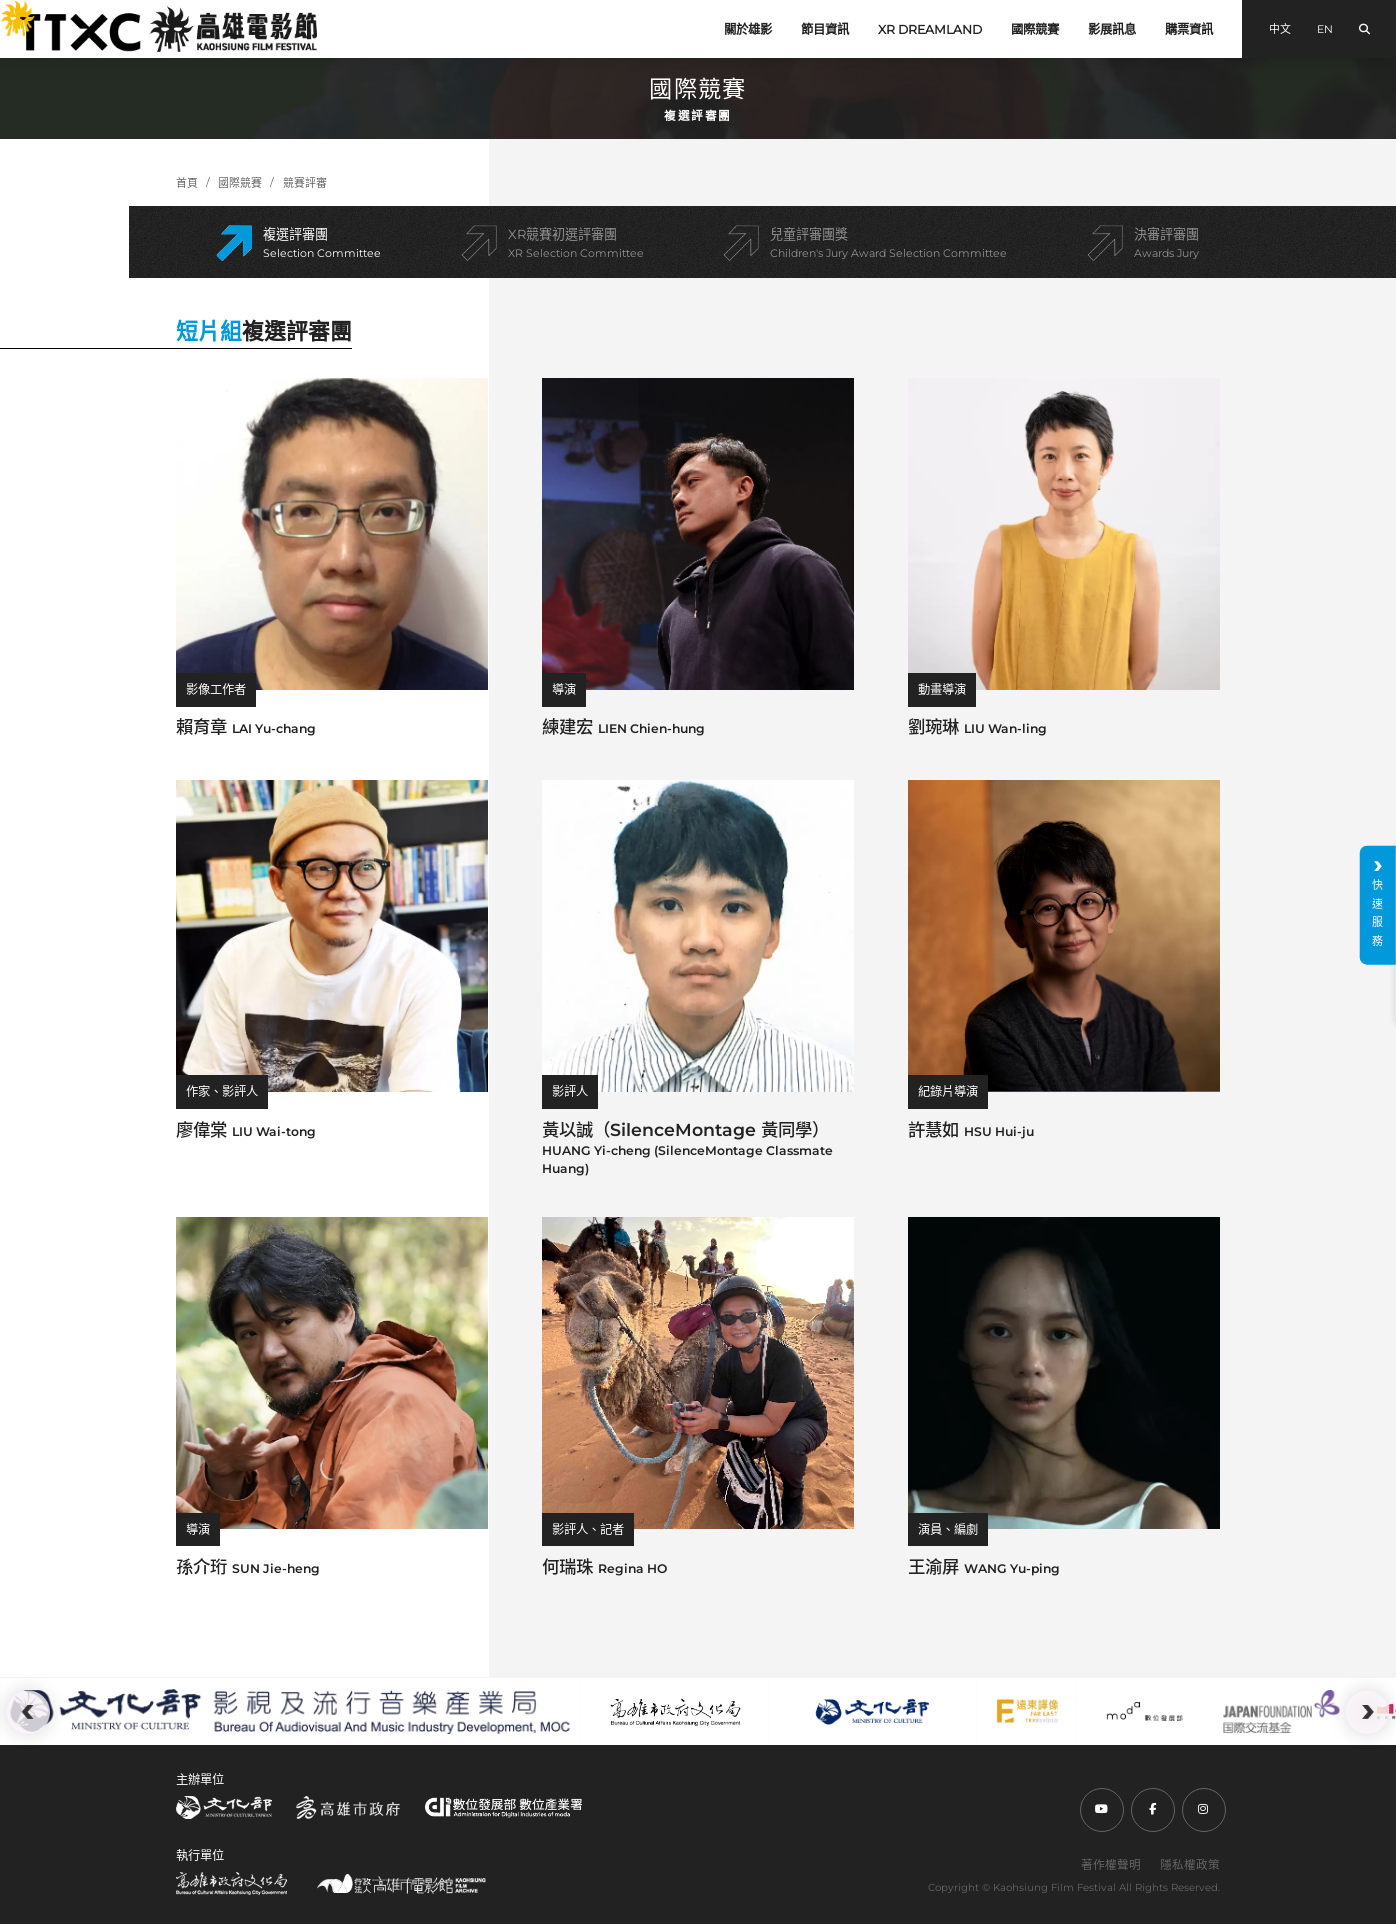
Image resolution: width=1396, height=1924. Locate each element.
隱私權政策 (1190, 1865)
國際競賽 (1035, 29)
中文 (1280, 29)
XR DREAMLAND (930, 29)
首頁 (187, 183)
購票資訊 (1189, 29)
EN (1325, 29)
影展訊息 (1112, 29)
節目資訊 (825, 29)
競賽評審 (305, 183)
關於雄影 (748, 29)
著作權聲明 (1111, 1865)
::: (9, 11)
